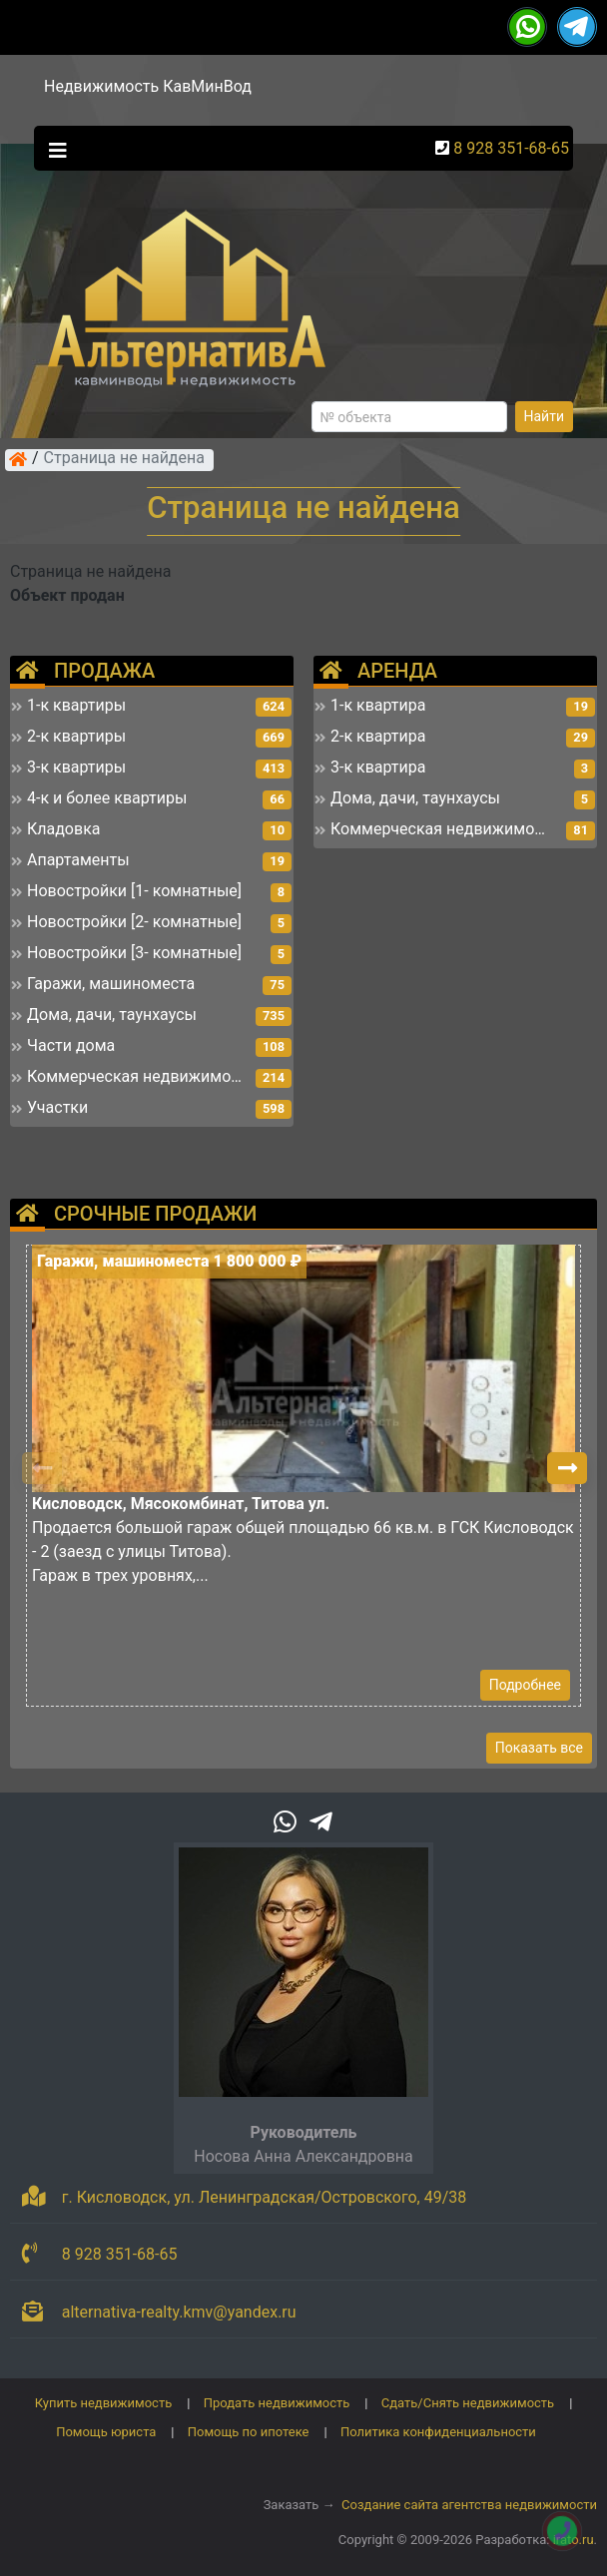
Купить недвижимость (104, 2402)
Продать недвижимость (277, 2402)
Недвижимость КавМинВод (148, 86)
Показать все (539, 1748)
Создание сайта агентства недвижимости (469, 2504)
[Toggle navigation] (53, 149)
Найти (544, 416)
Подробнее (525, 1685)
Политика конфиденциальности (438, 2431)
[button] (567, 1468)
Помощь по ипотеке (248, 2431)
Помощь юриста (106, 2431)
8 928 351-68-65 (511, 148)
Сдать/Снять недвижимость (467, 2402)
